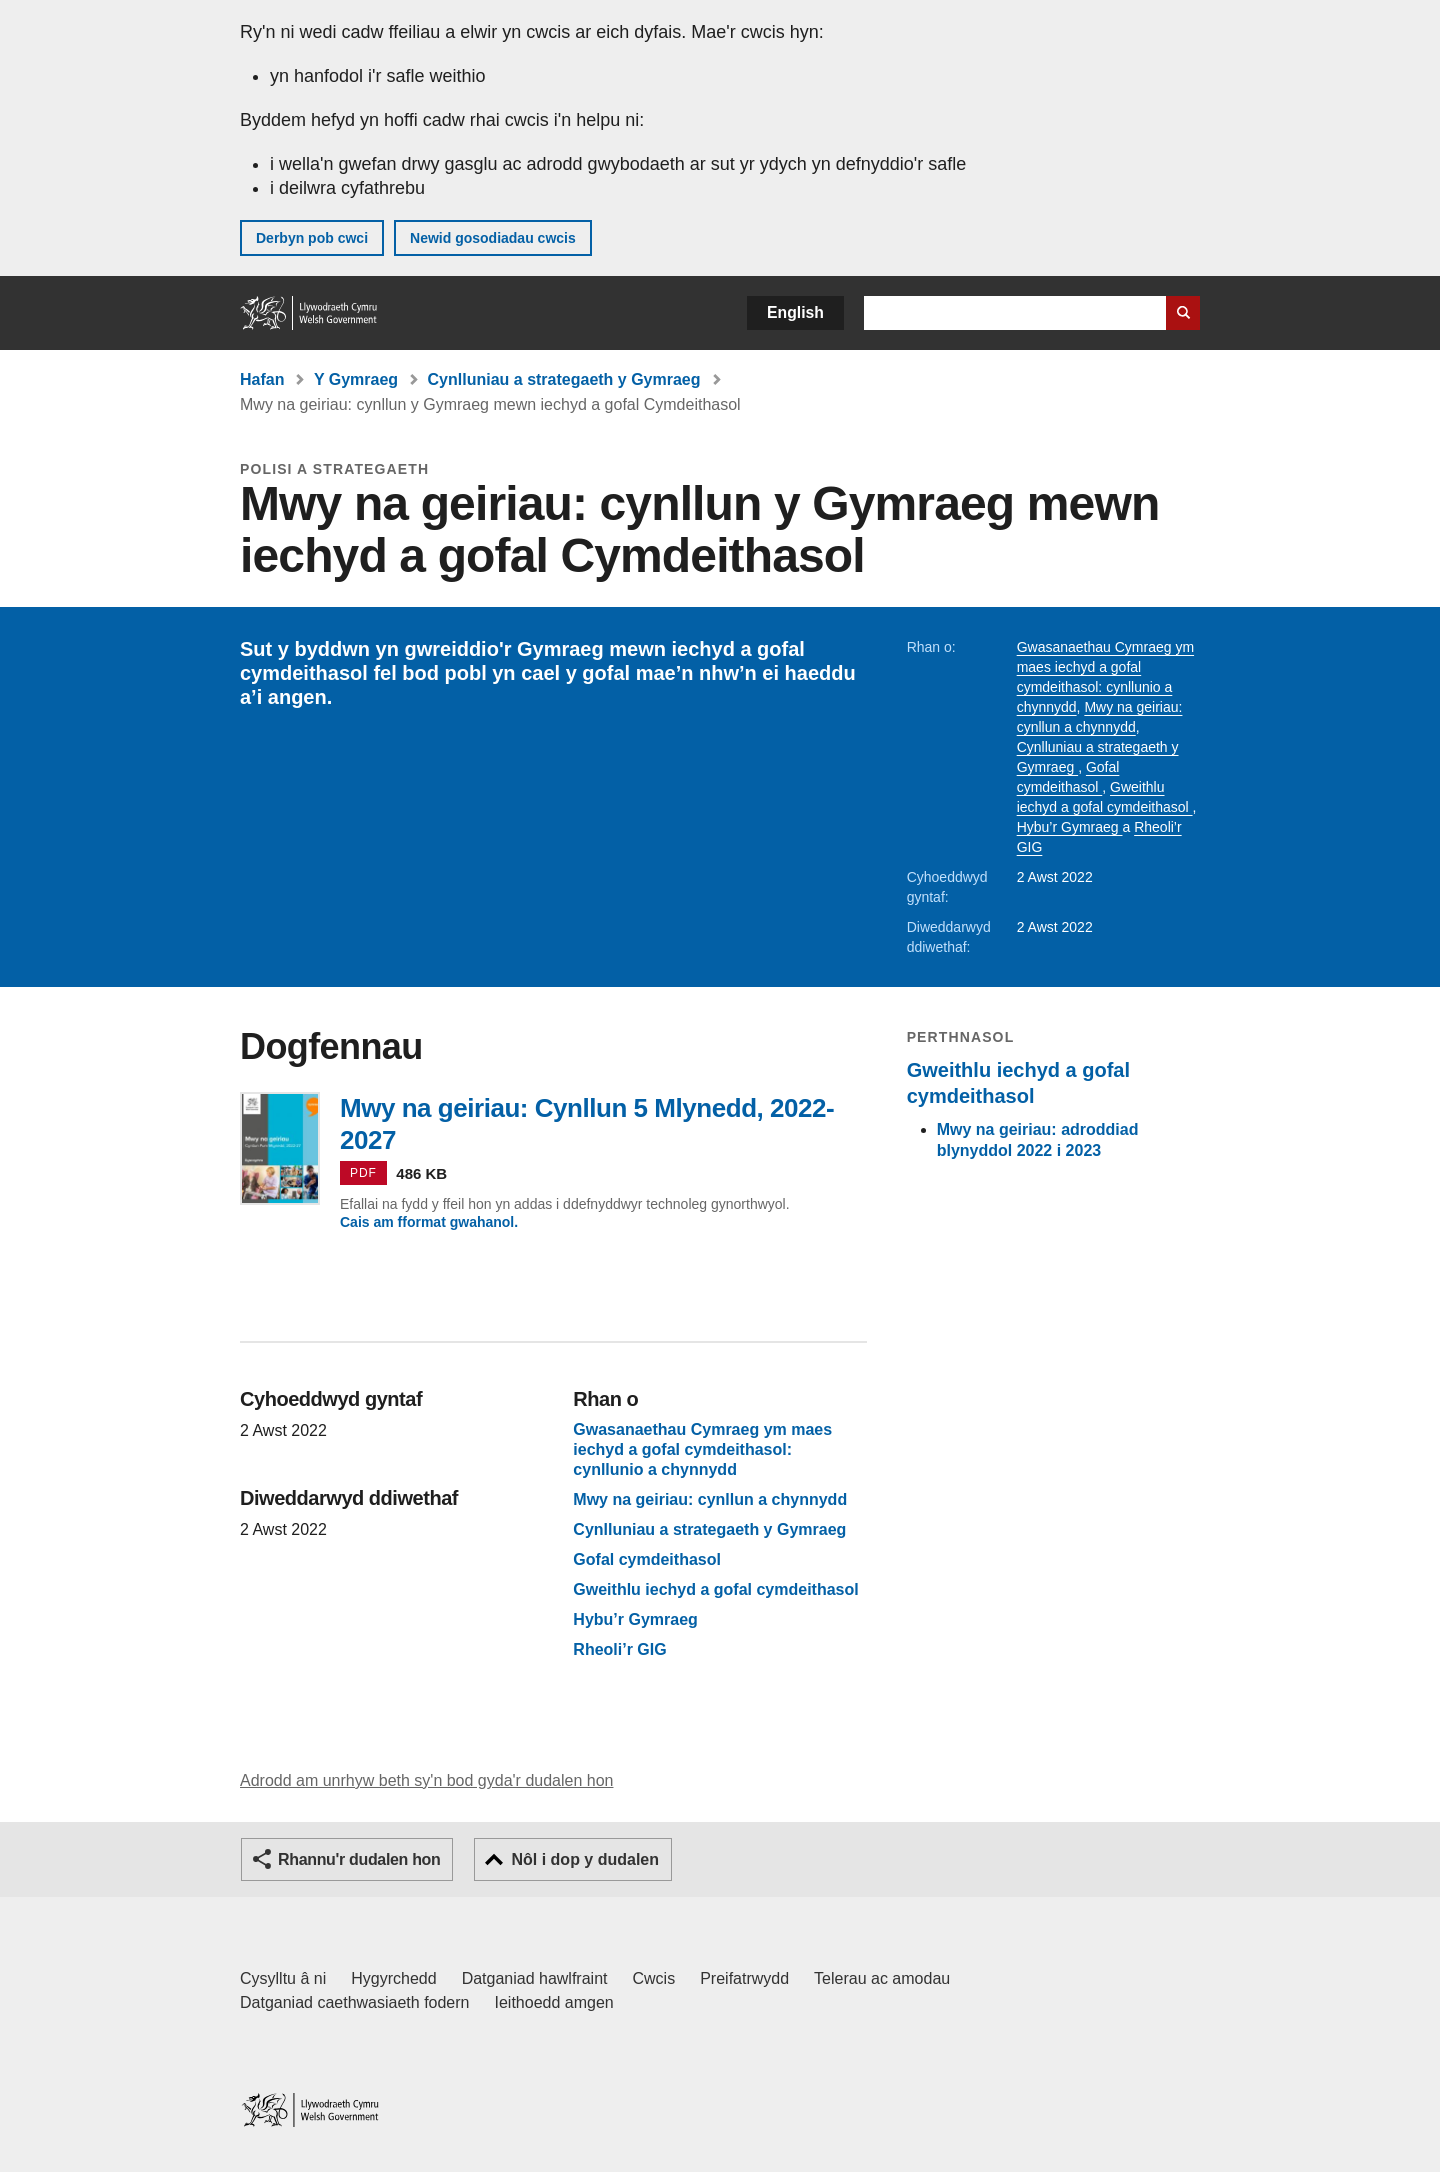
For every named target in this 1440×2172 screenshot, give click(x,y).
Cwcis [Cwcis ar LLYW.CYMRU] (654, 1978)
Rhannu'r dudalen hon (359, 1859)
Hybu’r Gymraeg (1070, 827)
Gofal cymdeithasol (647, 1560)
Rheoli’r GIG (619, 1650)
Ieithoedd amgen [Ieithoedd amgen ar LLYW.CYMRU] (554, 2002)
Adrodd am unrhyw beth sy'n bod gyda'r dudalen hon (426, 1780)
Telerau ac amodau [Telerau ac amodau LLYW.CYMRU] (882, 1978)
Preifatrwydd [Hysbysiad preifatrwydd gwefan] (744, 1978)
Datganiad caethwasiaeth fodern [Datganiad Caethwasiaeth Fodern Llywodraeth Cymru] (355, 2002)
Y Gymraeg (356, 379)
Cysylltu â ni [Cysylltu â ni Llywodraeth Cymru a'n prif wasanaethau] (283, 1978)
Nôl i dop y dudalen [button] (585, 1859)
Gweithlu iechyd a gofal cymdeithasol (715, 1590)
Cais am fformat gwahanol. (429, 1222)
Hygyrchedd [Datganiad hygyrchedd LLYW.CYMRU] (393, 1978)
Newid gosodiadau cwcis (493, 238)
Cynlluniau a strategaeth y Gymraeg (564, 379)
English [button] (795, 312)
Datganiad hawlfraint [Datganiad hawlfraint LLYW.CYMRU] (535, 1978)
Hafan (262, 379)
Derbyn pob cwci (312, 238)
